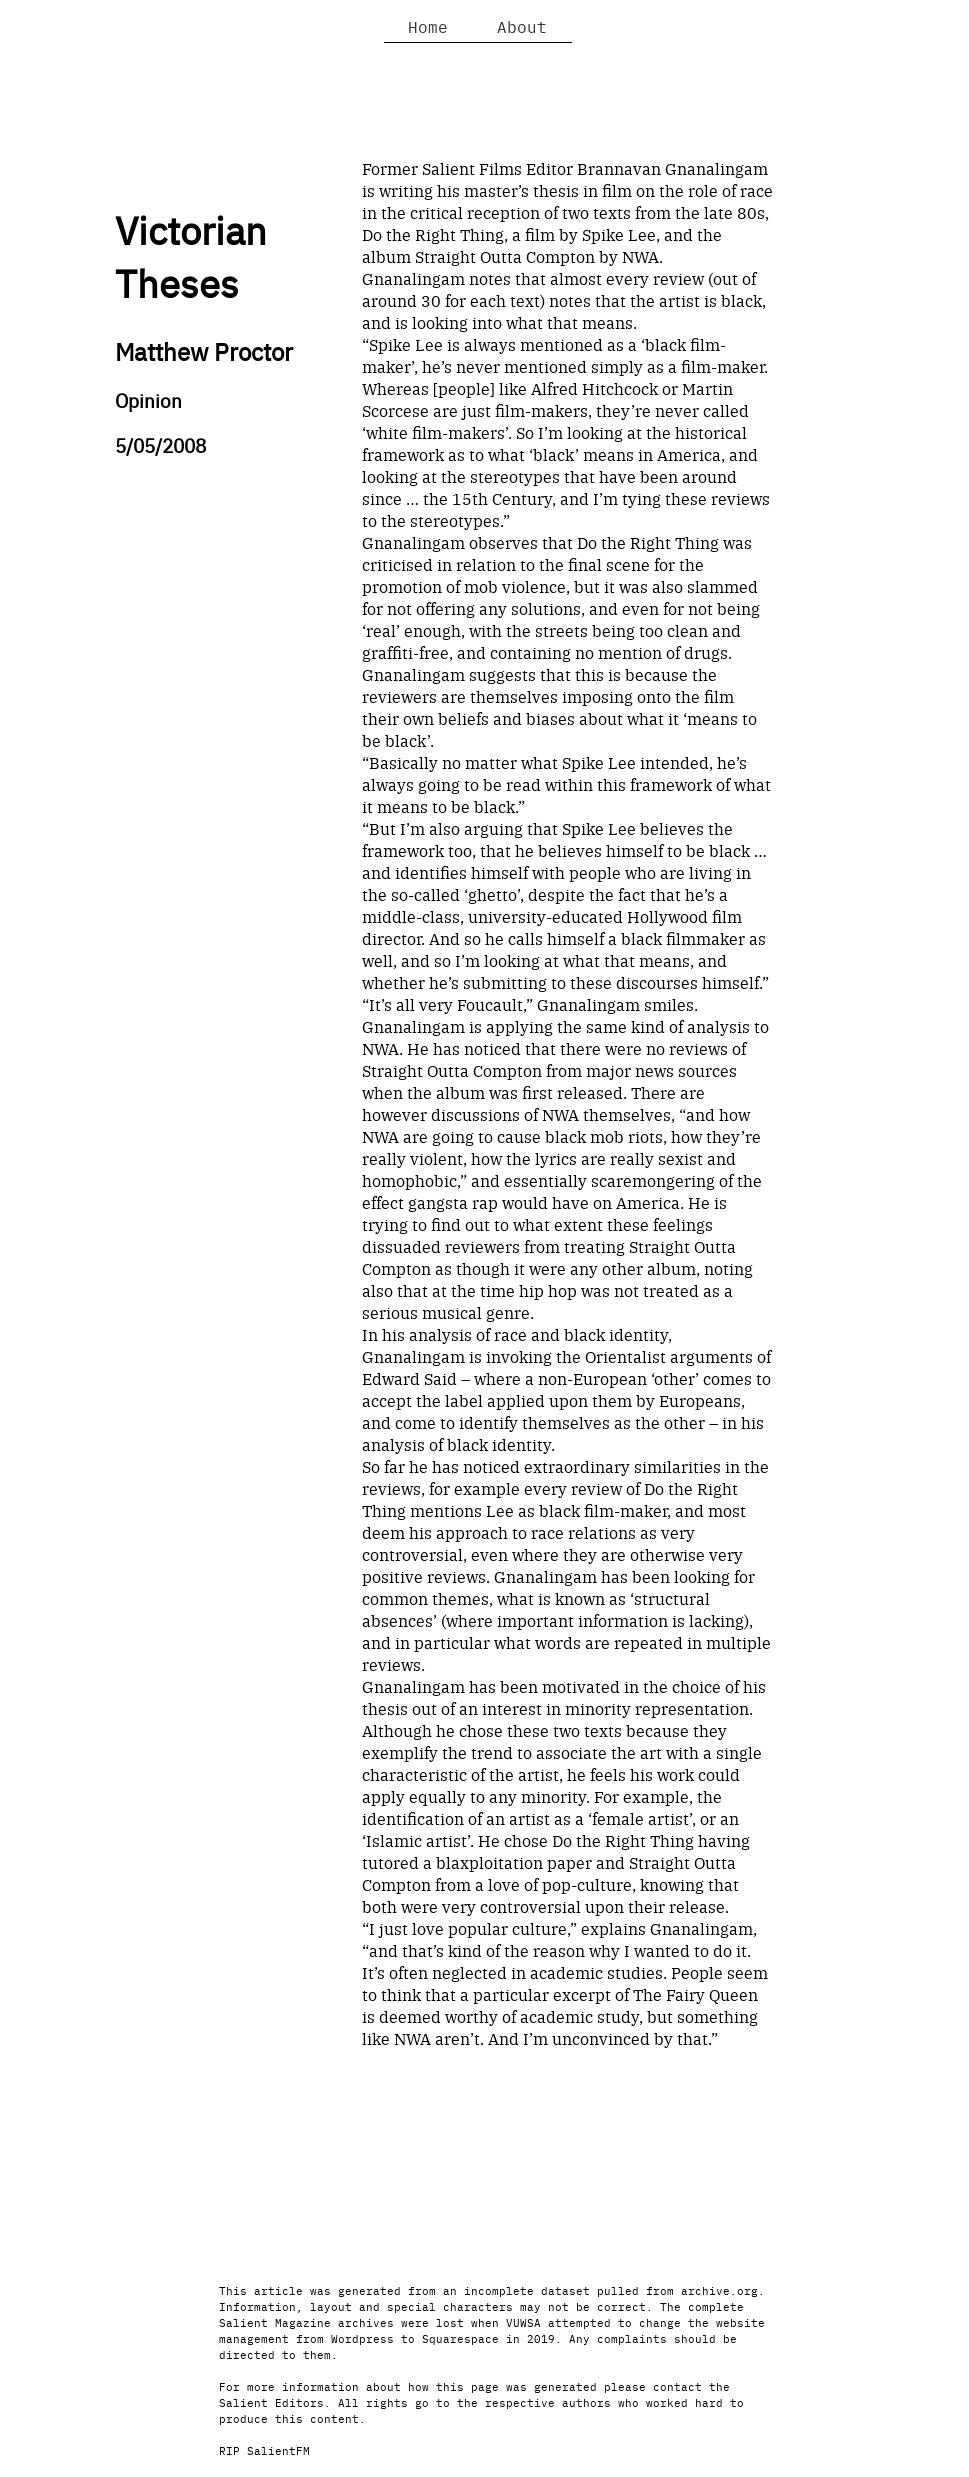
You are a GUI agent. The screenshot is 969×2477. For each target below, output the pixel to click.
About (522, 26)
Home (428, 26)
